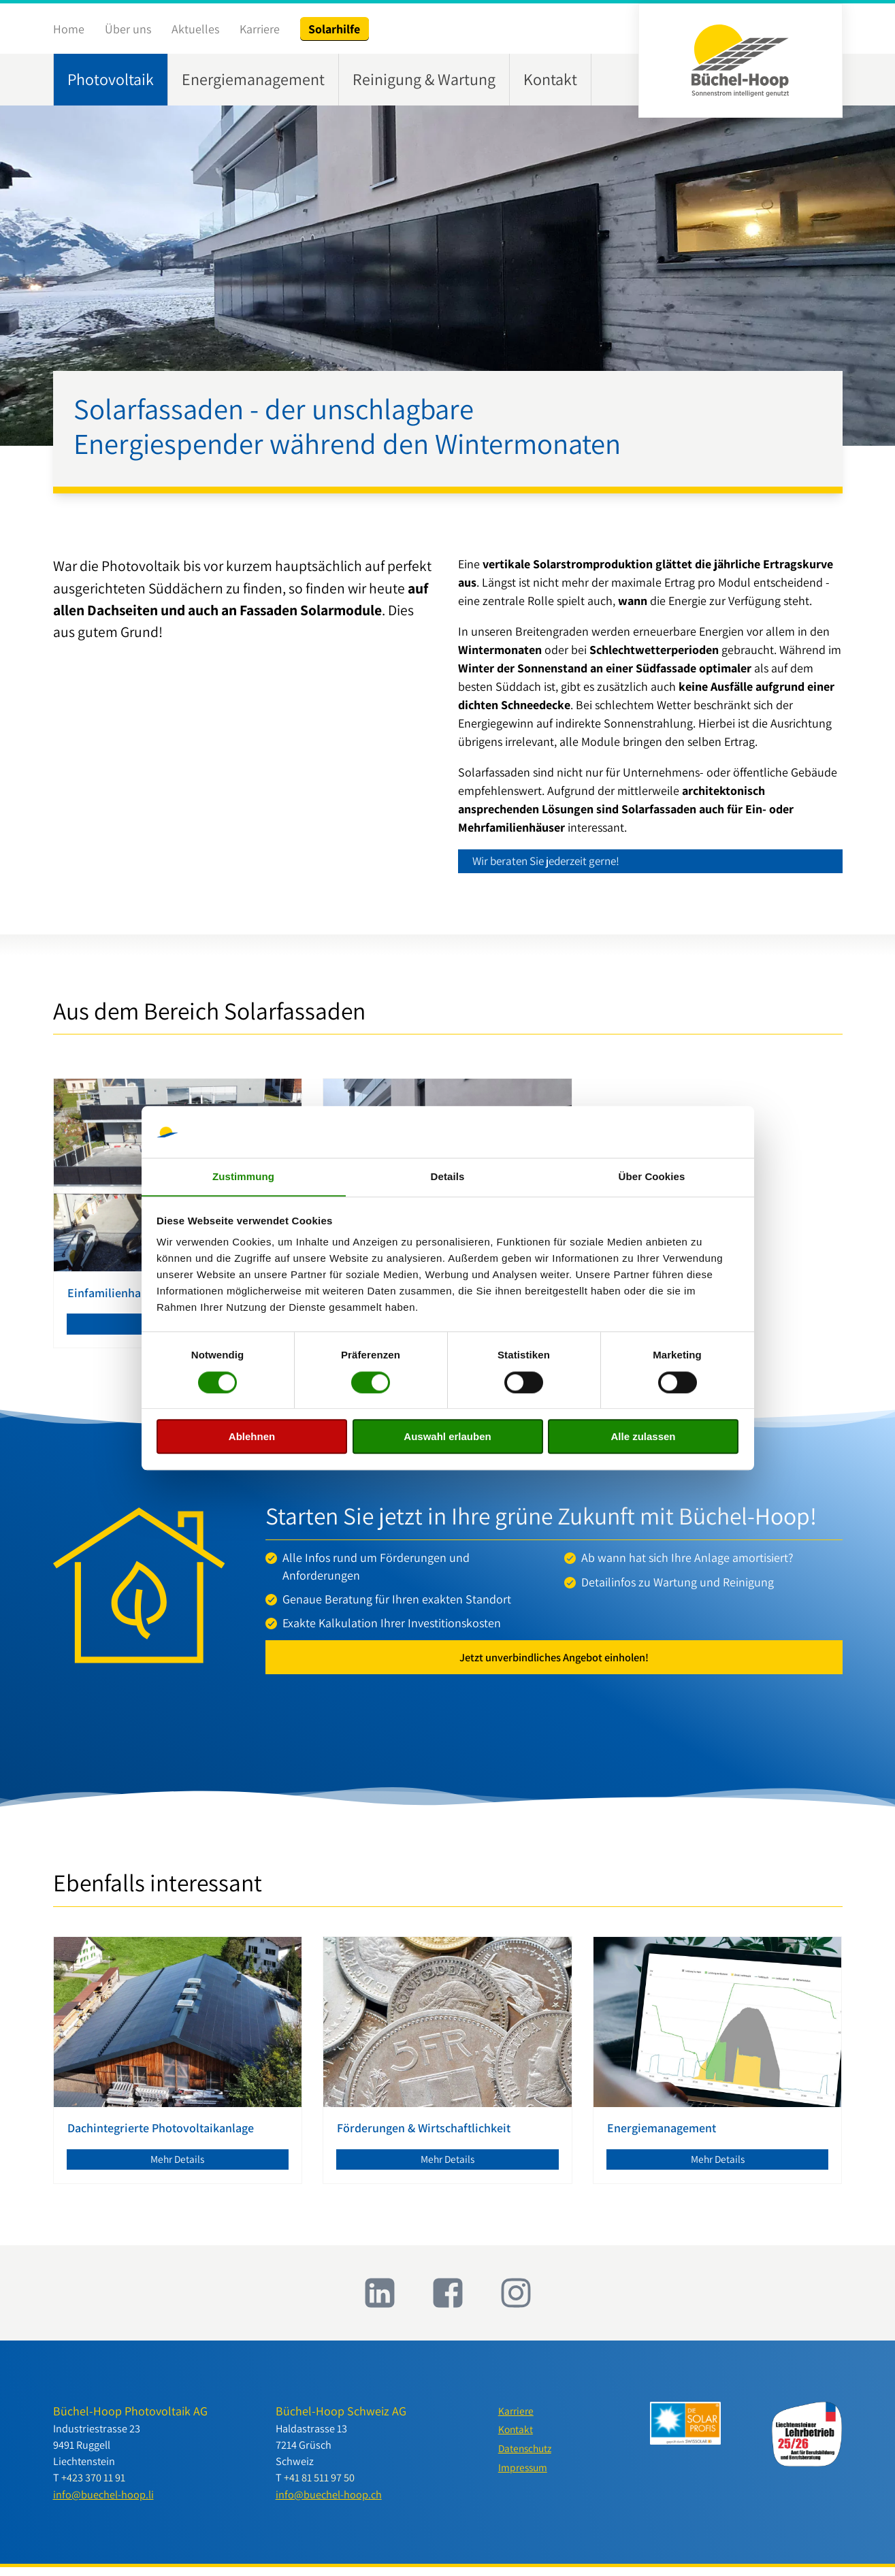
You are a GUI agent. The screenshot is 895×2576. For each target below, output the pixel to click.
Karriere (260, 29)
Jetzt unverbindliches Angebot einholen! (554, 1662)
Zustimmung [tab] (243, 1176)
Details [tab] (448, 1176)
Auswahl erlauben (447, 1437)
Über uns (128, 29)
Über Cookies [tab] (652, 1176)
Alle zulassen (643, 1437)
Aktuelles (195, 29)
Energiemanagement (253, 79)
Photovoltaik (110, 79)
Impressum (524, 2478)
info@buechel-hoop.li (103, 2502)
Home (68, 29)
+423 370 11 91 (93, 2486)
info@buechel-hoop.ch (329, 2502)
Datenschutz (526, 2458)
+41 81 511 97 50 (319, 2486)
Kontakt (550, 79)
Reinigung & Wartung (424, 79)
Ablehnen (252, 1437)
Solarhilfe (334, 29)
